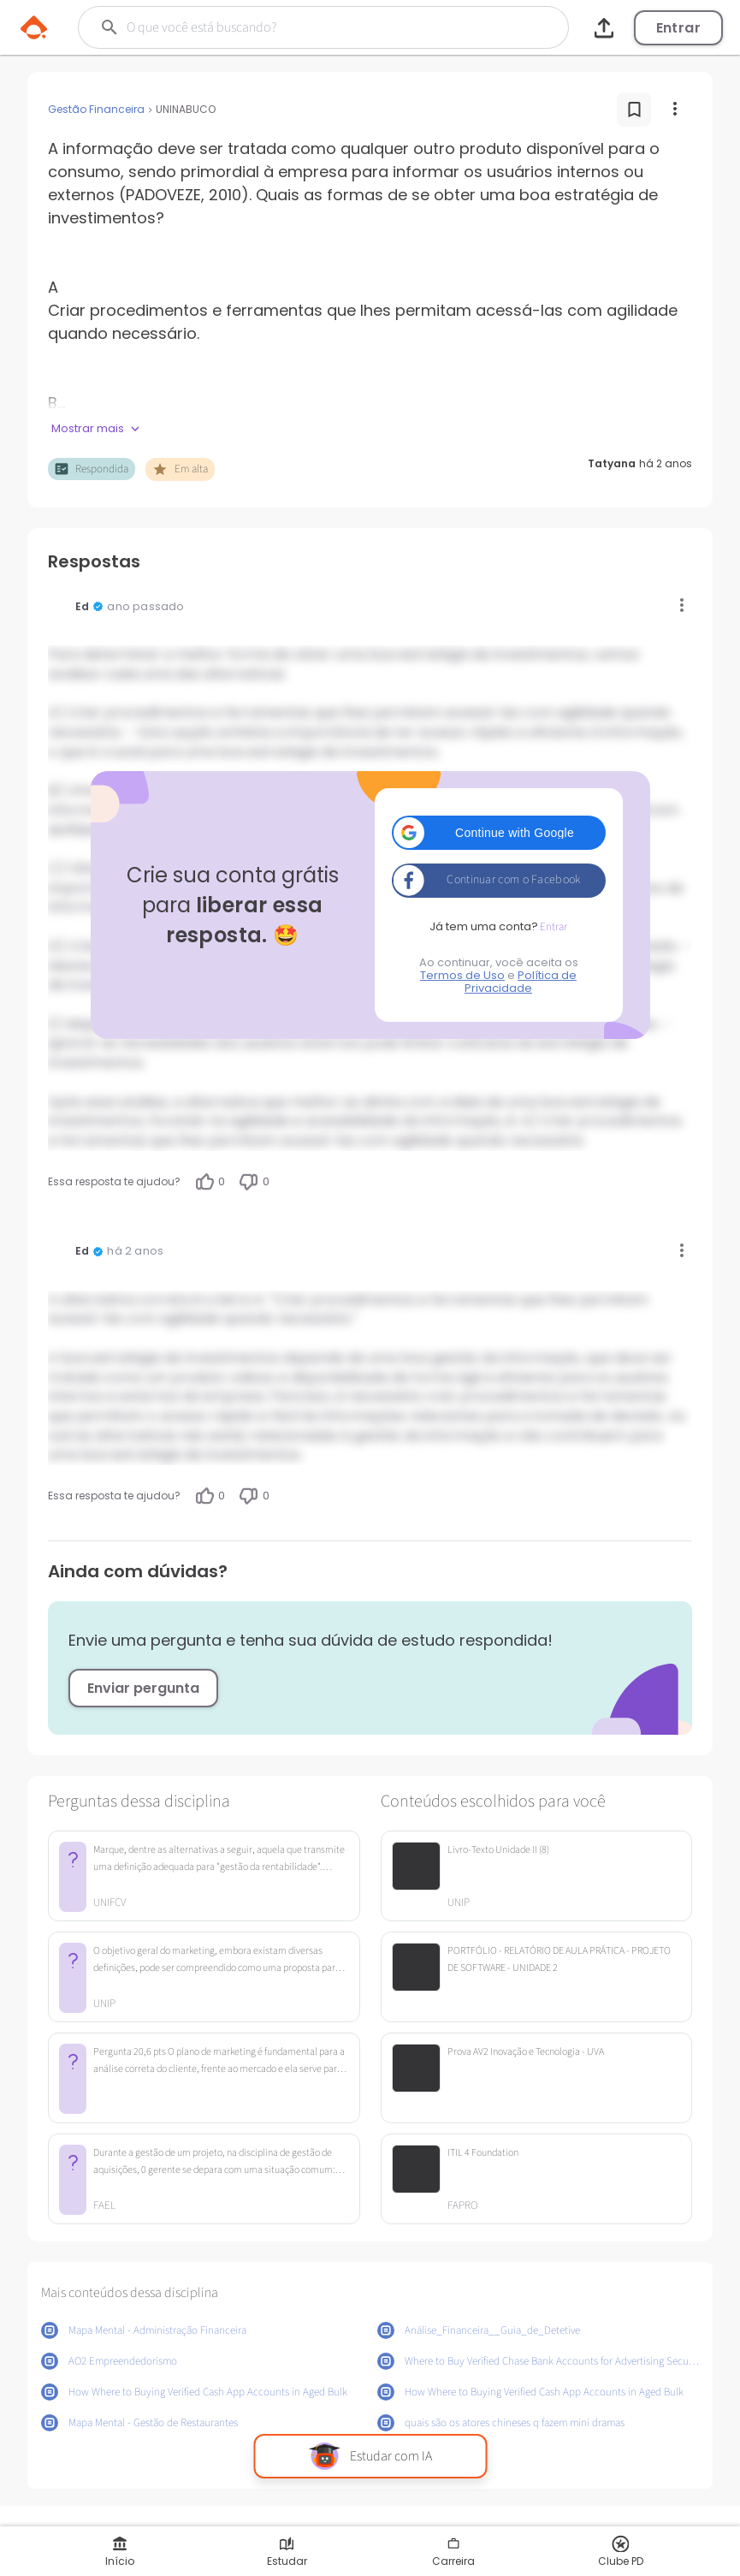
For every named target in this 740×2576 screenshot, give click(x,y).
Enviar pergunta (143, 1688)
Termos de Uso (462, 975)
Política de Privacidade (521, 981)
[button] (499, 833)
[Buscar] (301, 27)
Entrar (678, 28)
